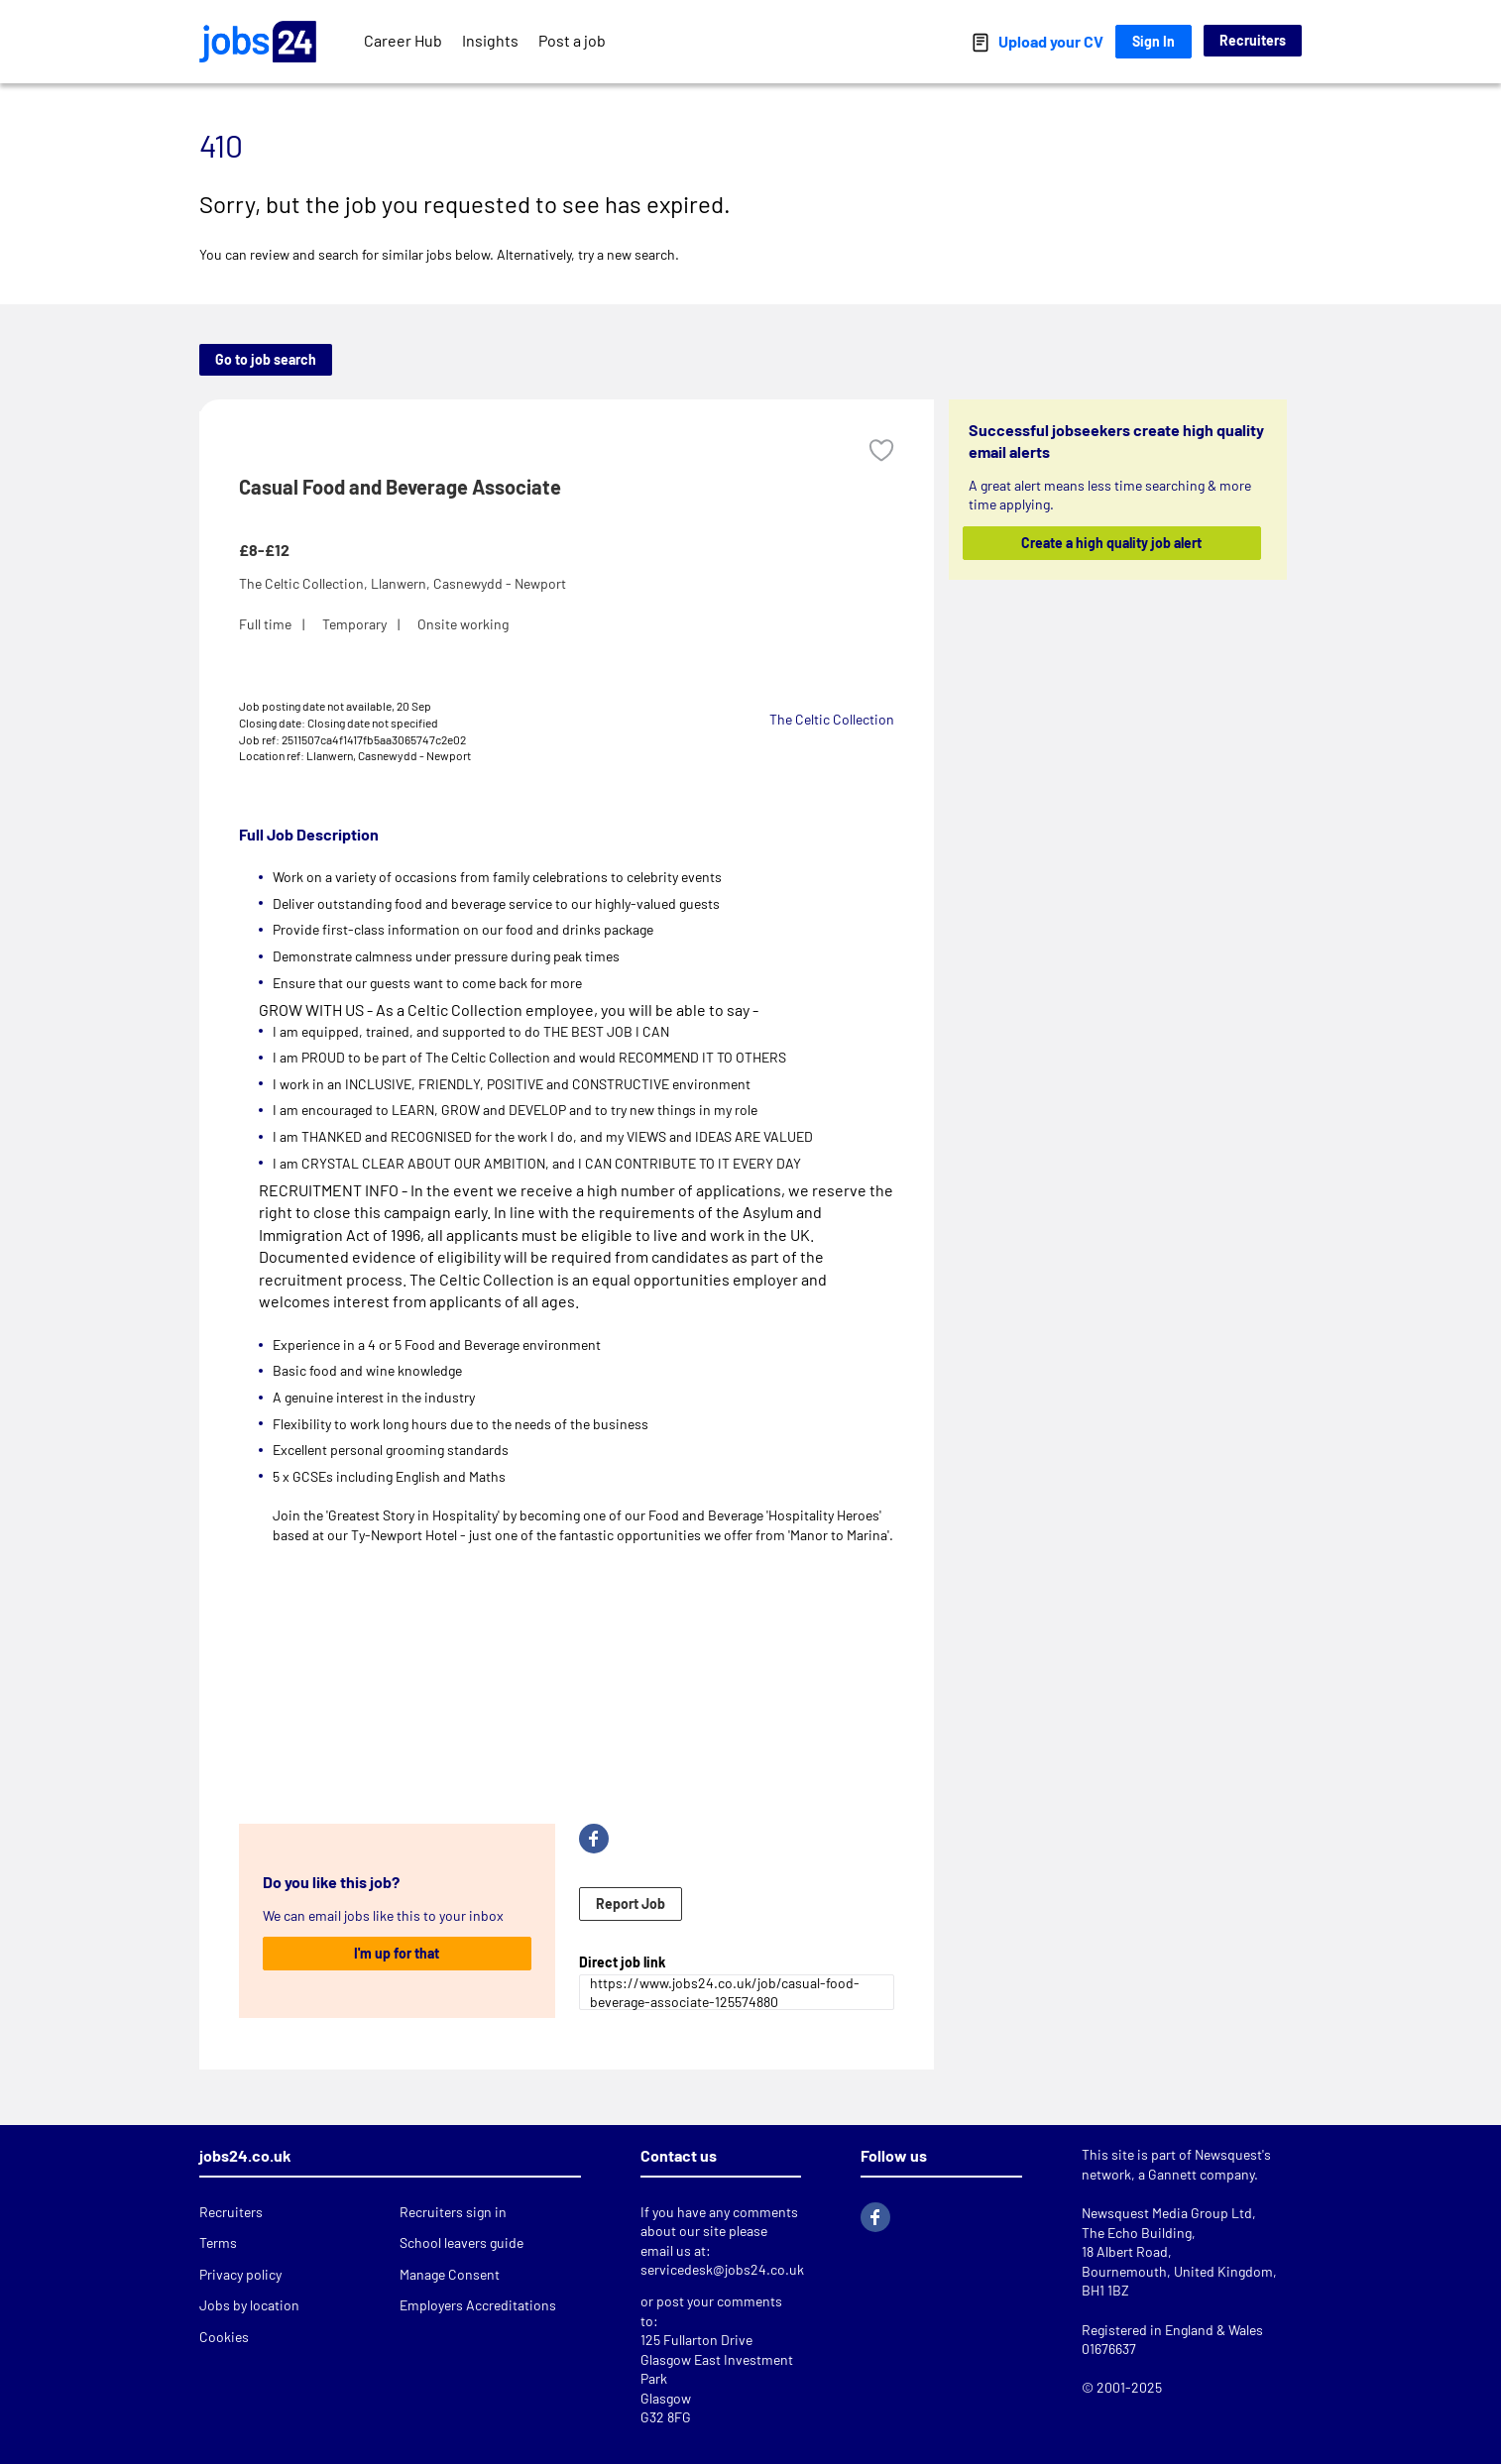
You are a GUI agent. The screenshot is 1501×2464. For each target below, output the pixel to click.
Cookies (224, 2336)
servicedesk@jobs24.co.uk (722, 2269)
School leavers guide (461, 2242)
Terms (218, 2242)
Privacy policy (240, 2274)
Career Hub (403, 40)
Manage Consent (450, 2274)
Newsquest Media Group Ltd (1167, 2212)
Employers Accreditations (478, 2304)
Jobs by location (249, 2304)
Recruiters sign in (453, 2211)
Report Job (630, 1903)
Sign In (1153, 41)
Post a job (572, 40)
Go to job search (265, 359)
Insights (490, 40)
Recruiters (1252, 40)
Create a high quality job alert (1112, 542)
